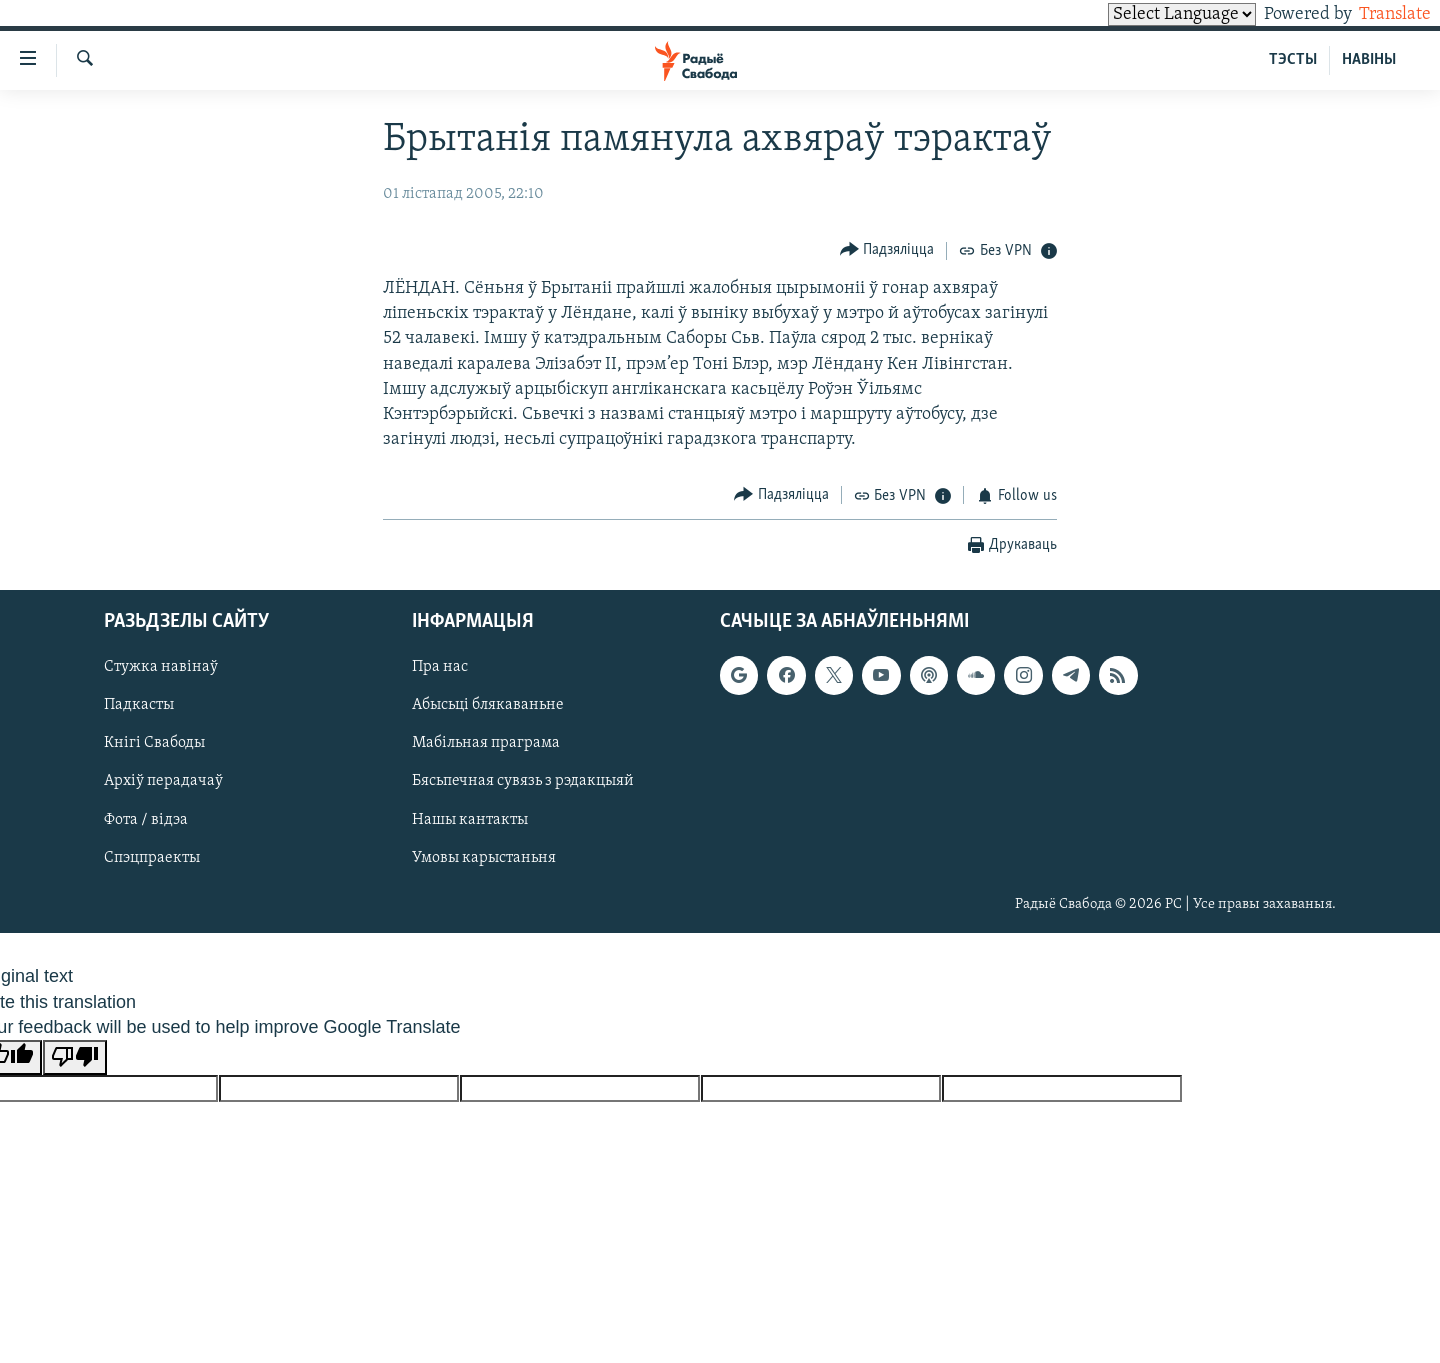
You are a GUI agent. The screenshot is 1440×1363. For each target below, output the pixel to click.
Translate (1376, 14)
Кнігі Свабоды (154, 743)
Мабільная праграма (486, 743)
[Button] (887, 250)
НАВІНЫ (1369, 60)
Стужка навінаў (161, 667)
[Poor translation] (75, 1057)
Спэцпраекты (152, 858)
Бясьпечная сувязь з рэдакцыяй (523, 782)
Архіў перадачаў (163, 782)
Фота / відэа (146, 820)
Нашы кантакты (470, 820)
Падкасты (139, 705)
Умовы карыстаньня (484, 858)
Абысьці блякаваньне (488, 705)
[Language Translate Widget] (1148, 14)
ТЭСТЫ (1293, 60)
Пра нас (440, 667)
